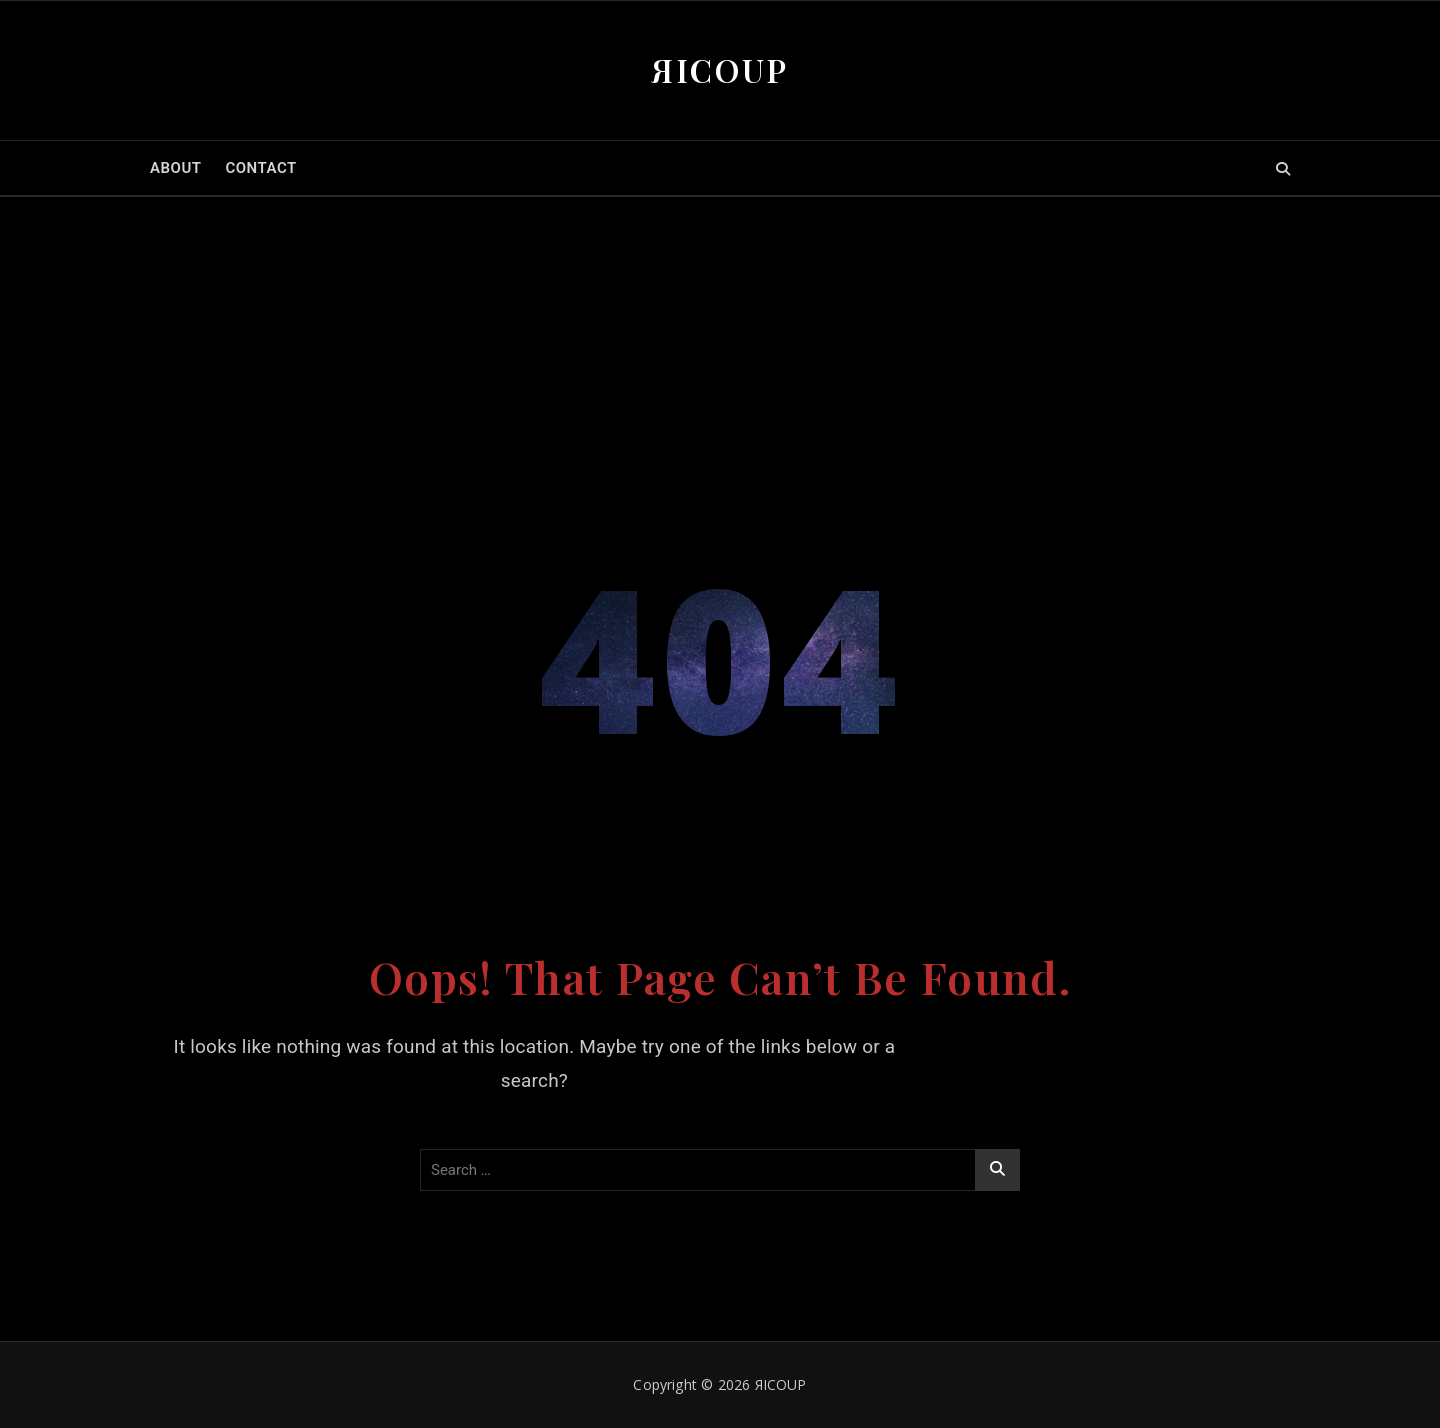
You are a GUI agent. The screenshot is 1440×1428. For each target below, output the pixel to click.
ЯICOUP (719, 69)
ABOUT (175, 168)
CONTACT (260, 168)
